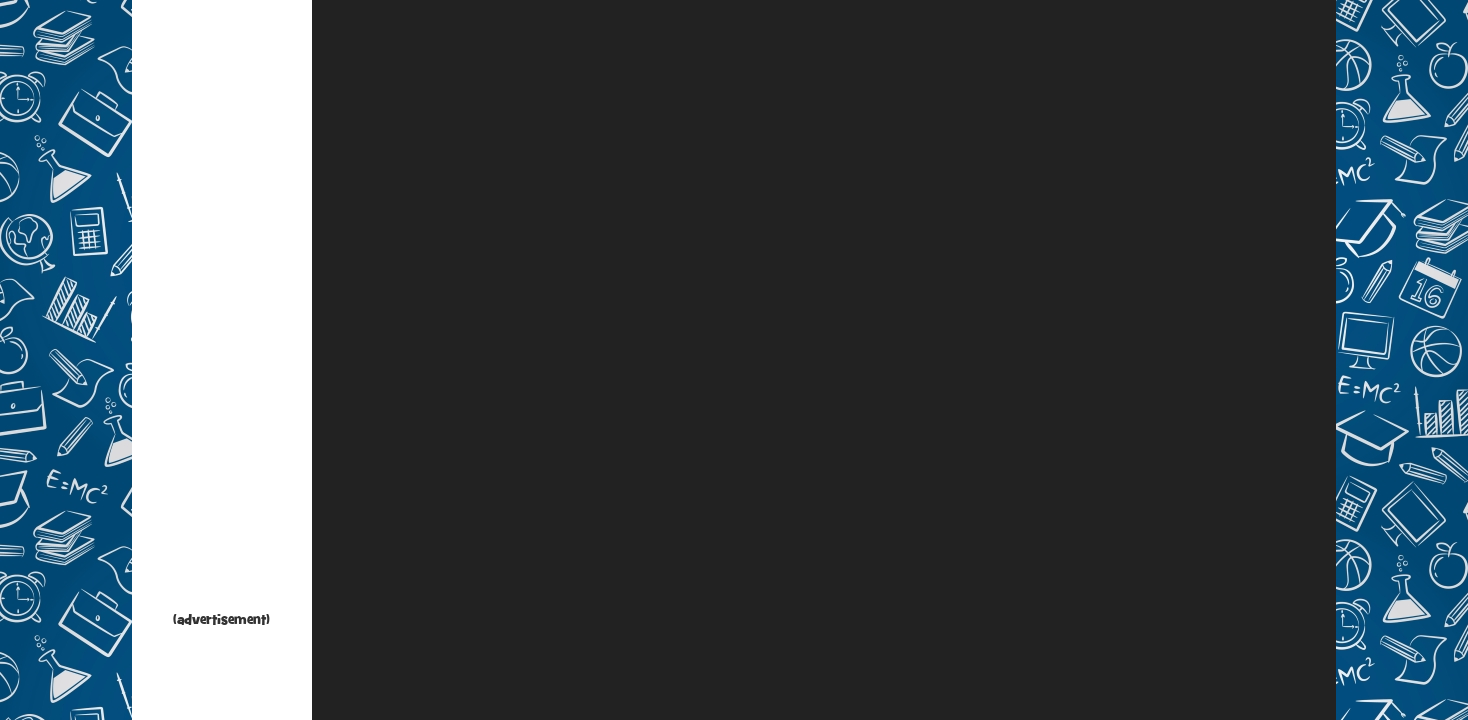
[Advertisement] (222, 310)
